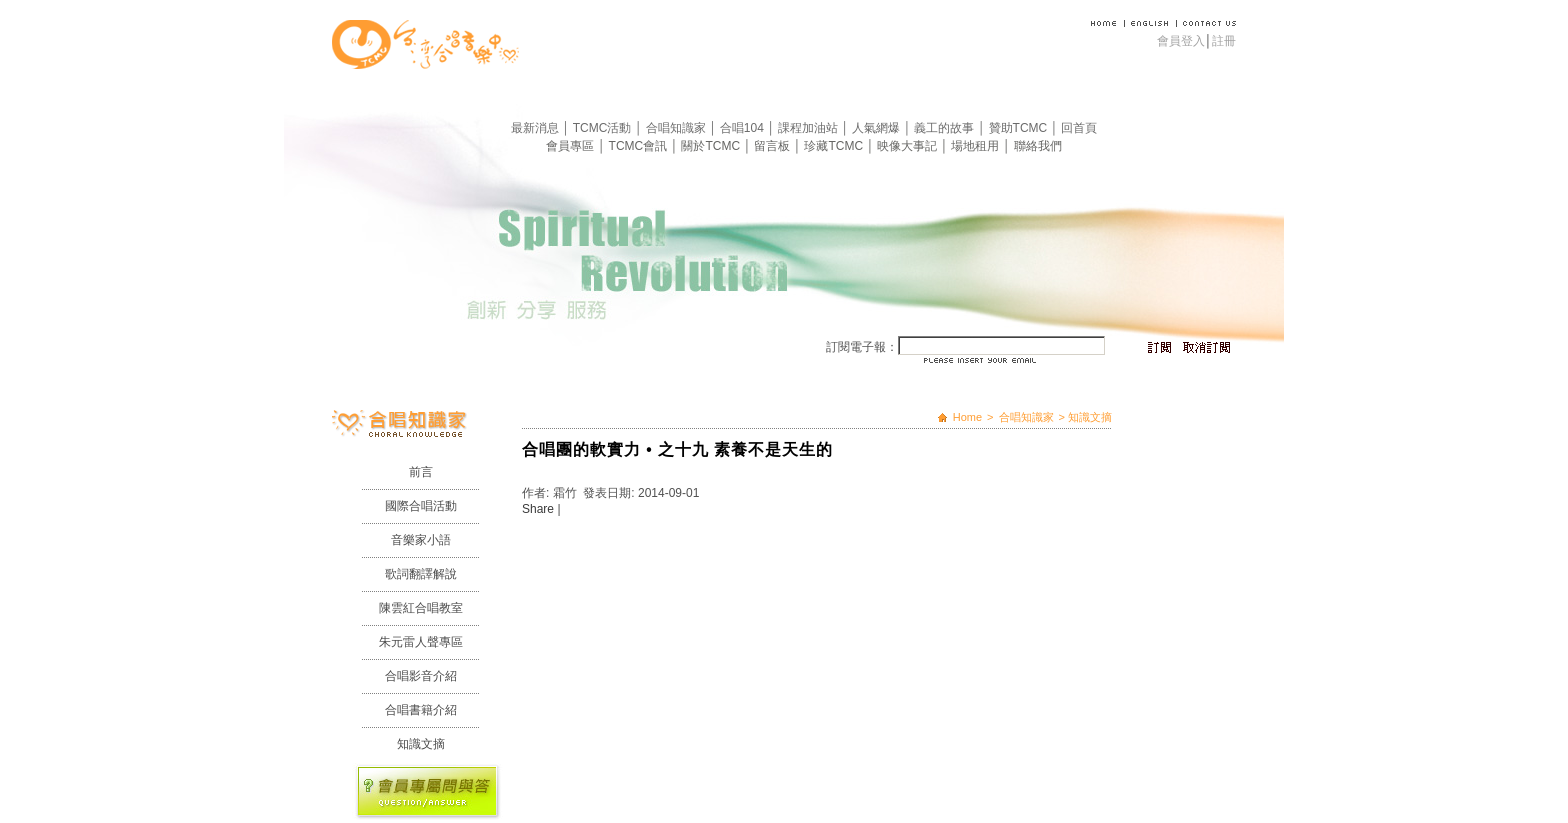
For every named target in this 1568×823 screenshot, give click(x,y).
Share (538, 509)
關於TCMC (712, 146)
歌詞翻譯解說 (421, 574)
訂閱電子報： (862, 347)
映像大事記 (908, 146)
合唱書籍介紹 (421, 710)
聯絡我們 (1038, 146)
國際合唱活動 (421, 506)
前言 (421, 472)
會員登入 (1181, 41)
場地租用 (976, 146)
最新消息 (536, 128)
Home (967, 417)
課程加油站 (809, 128)
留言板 (773, 146)
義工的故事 (945, 128)
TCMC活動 (604, 128)
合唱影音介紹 (421, 676)
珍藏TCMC (835, 146)
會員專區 (571, 146)
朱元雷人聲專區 (421, 642)
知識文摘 (421, 744)
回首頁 (1079, 128)
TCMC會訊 (640, 146)
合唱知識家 (677, 128)
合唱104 (743, 128)
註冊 (1224, 41)
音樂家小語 (421, 540)
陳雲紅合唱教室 (421, 608)
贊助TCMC (1020, 128)
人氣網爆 (877, 128)
